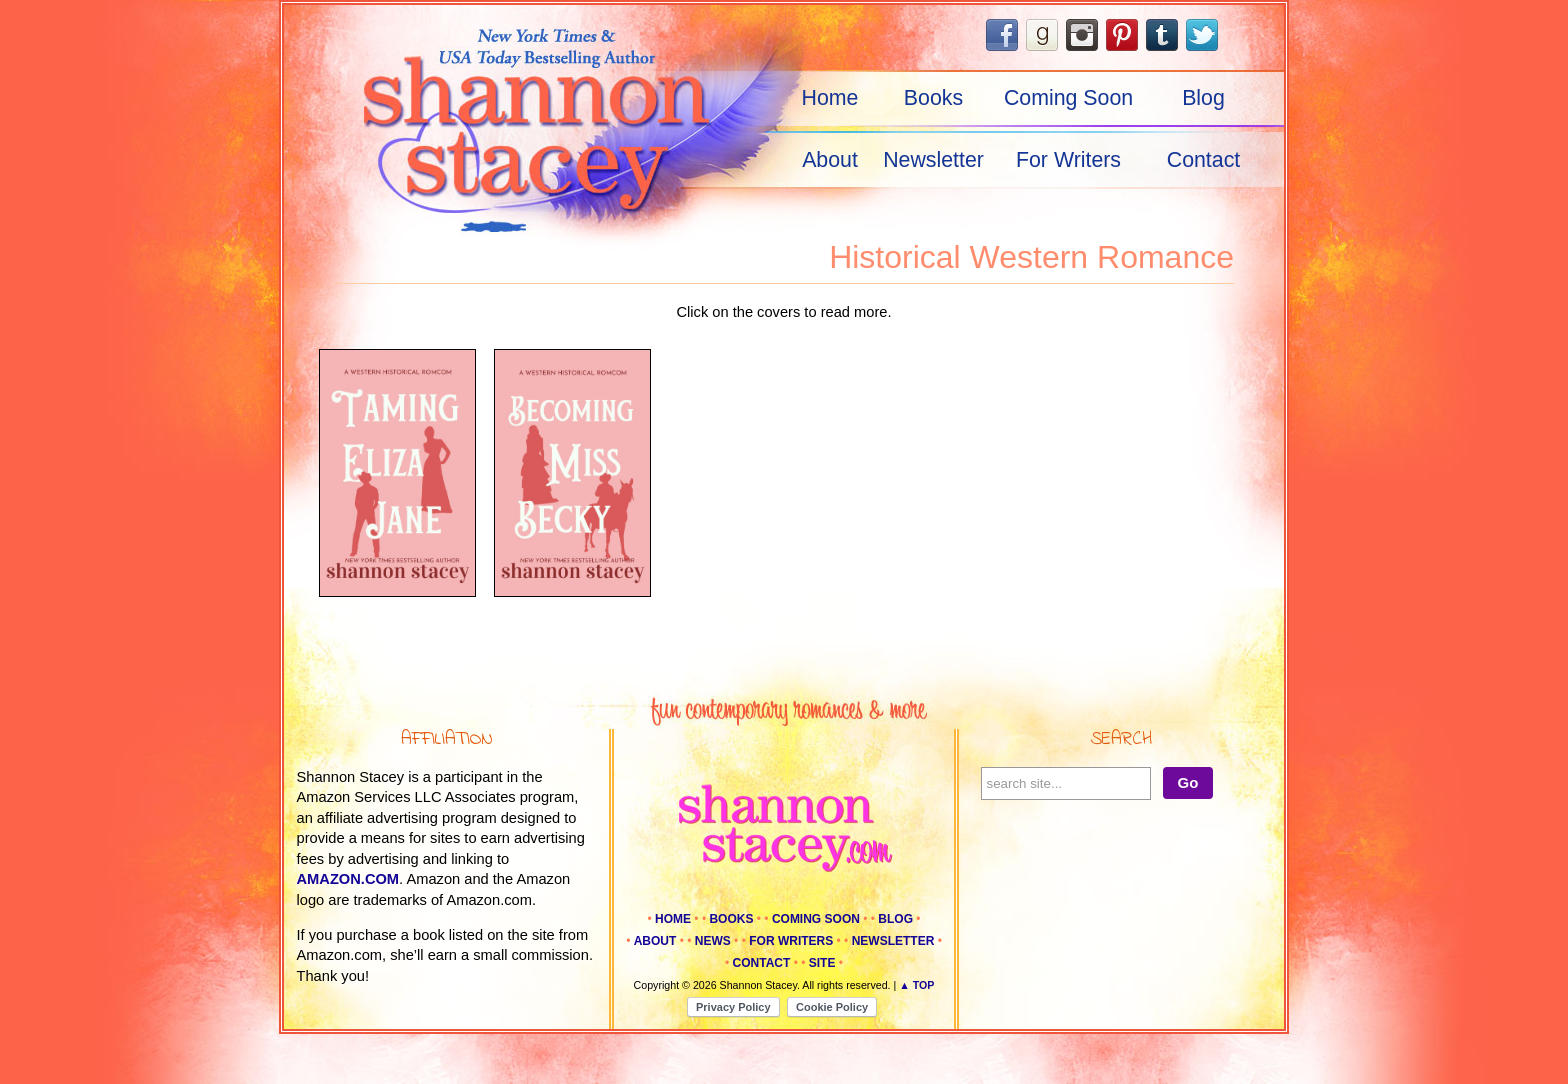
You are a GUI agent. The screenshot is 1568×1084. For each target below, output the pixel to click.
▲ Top (916, 985)
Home (830, 98)
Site (822, 963)
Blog (1203, 98)
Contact (1204, 160)
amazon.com (348, 879)
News (713, 941)
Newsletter (933, 160)
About (830, 160)
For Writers (1068, 160)
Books (933, 98)
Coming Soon (1068, 98)
